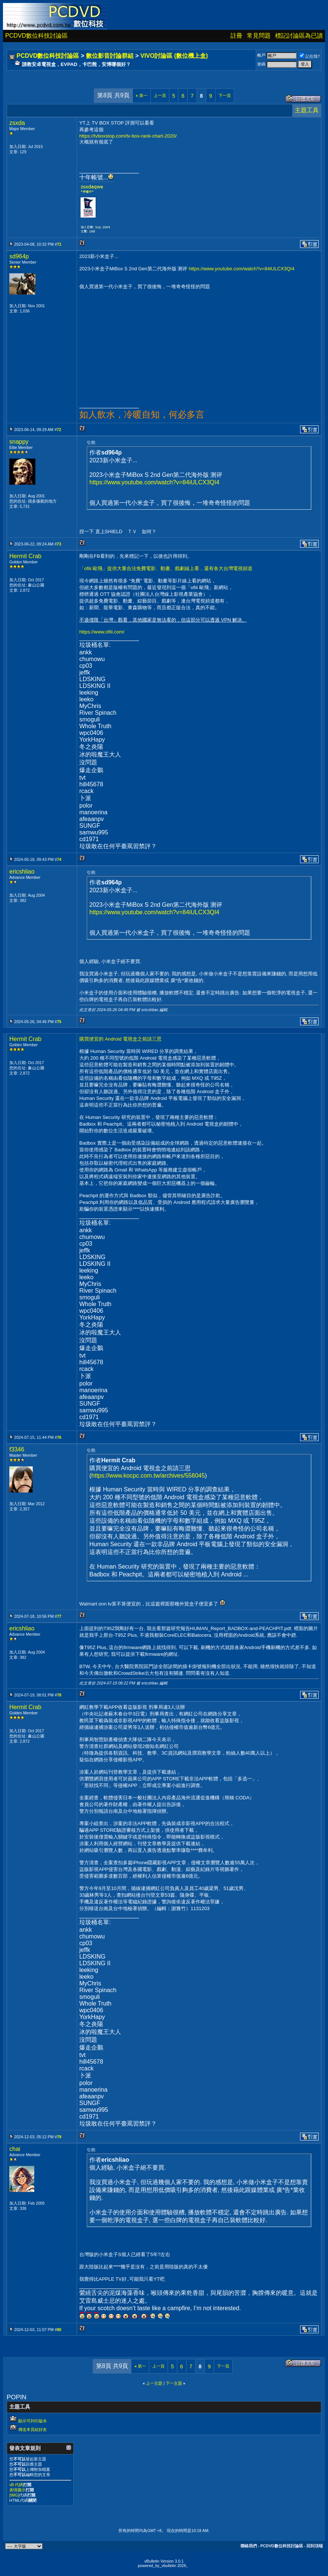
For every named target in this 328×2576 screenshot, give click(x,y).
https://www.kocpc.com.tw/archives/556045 (148, 1475)
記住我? (309, 56)
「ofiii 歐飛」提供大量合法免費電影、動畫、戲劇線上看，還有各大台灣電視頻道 (165, 568)
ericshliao (22, 871)
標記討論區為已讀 (299, 35)
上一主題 (154, 2383)
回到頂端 (314, 2546)
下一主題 (174, 2383)
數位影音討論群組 (110, 56)
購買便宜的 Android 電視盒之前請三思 (120, 1039)
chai (14, 2149)
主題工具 (307, 110)
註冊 (236, 35)
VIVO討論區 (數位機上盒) (174, 56)
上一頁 (160, 95)
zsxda (17, 123)
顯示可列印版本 (32, 2421)
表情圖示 (17, 2490)
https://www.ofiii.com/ (101, 632)
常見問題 (259, 35)
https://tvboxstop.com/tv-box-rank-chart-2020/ (128, 136)
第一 (141, 95)
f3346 (16, 1449)
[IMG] (14, 2495)
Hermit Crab (25, 556)
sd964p (19, 256)
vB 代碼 (16, 2484)
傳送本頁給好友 (32, 2429)
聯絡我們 (249, 2546)
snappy (19, 441)
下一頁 (225, 95)
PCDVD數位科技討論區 (36, 35)
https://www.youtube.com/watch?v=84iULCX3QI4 (241, 268)
